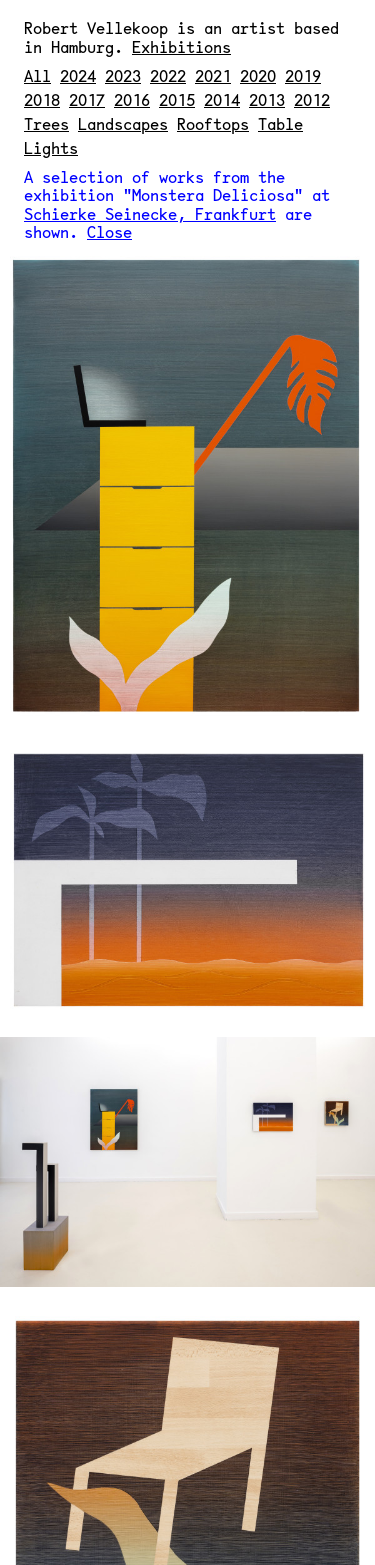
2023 (123, 75)
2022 (168, 75)
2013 (267, 99)
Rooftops (213, 123)
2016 (132, 99)
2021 (213, 75)
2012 (312, 99)
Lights (51, 147)
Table (280, 123)
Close (109, 231)
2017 (87, 99)
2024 (78, 75)
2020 (258, 75)
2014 (222, 99)
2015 (177, 99)
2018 (42, 99)
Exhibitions (181, 46)
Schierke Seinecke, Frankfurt (150, 213)
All (37, 75)
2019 (303, 75)
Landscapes (123, 123)
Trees (46, 123)
